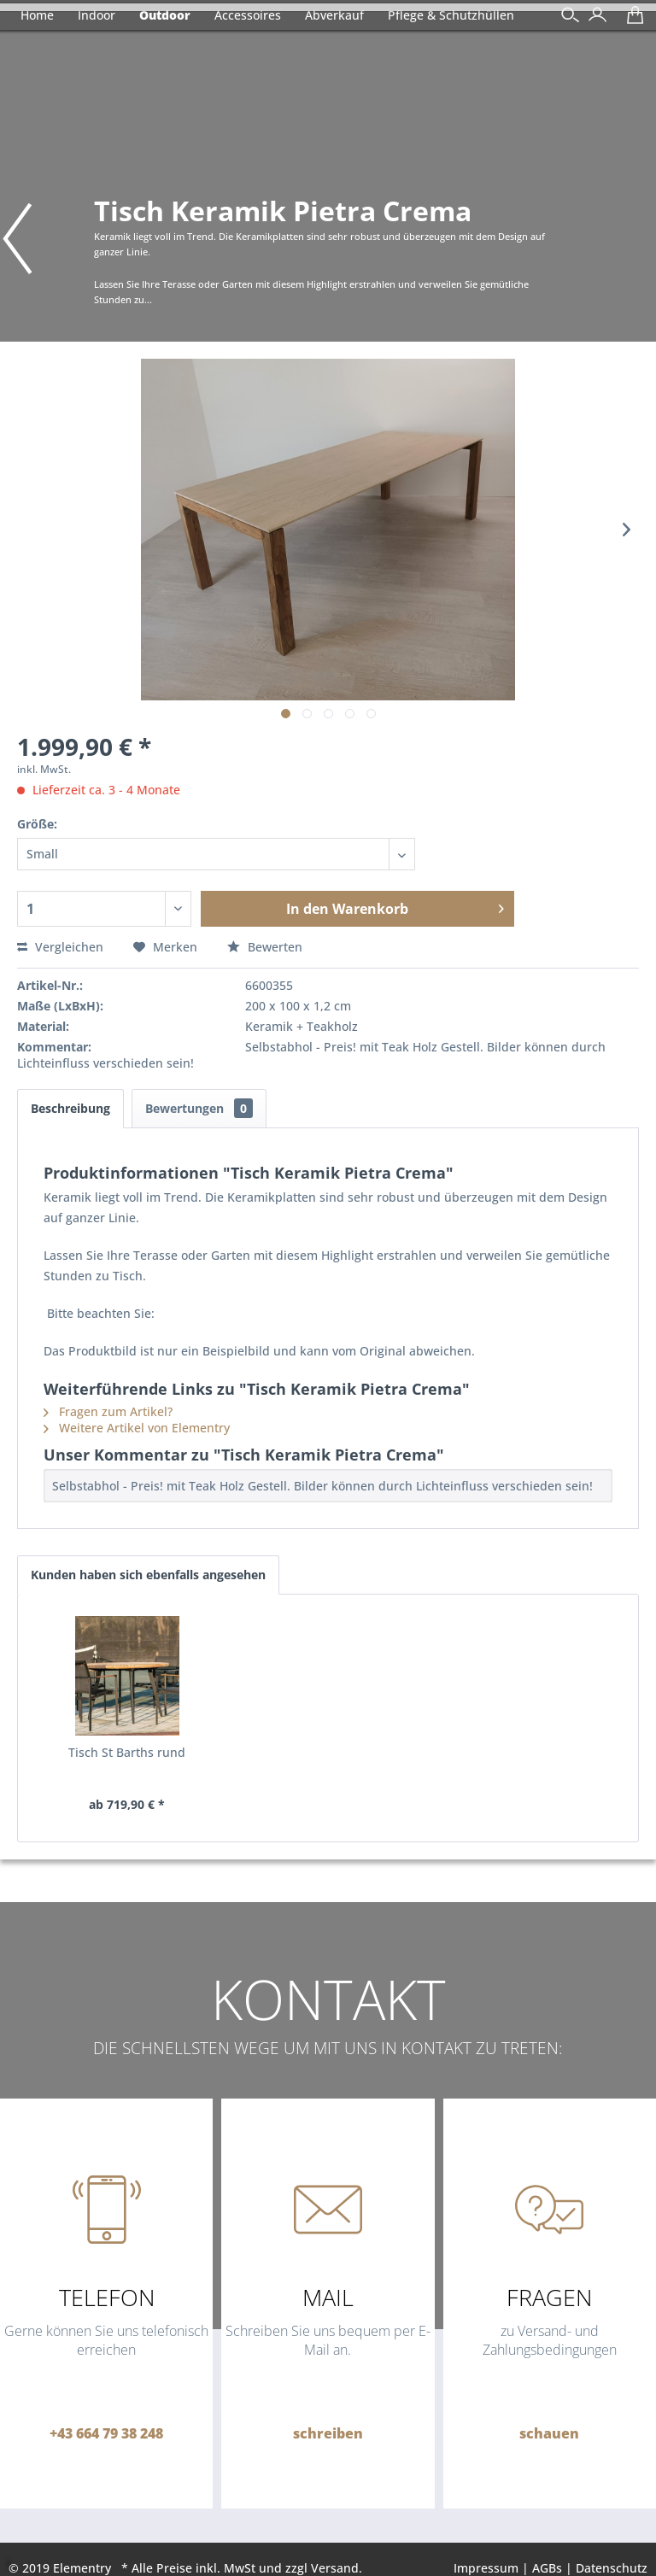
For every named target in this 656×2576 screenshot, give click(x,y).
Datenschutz (611, 2568)
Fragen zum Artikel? (108, 1411)
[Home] (37, 15)
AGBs (547, 2568)
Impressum (486, 2568)
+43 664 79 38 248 (106, 2433)
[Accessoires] (247, 15)
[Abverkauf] (334, 15)
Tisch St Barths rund (126, 1752)
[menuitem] (593, 16)
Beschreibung (70, 1108)
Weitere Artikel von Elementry (137, 1428)
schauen (549, 2433)
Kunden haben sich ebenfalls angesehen (148, 1574)
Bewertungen (199, 1108)
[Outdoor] (164, 15)
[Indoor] (96, 15)
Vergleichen (60, 947)
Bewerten (264, 947)
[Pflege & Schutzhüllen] (451, 15)
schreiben (328, 2433)
